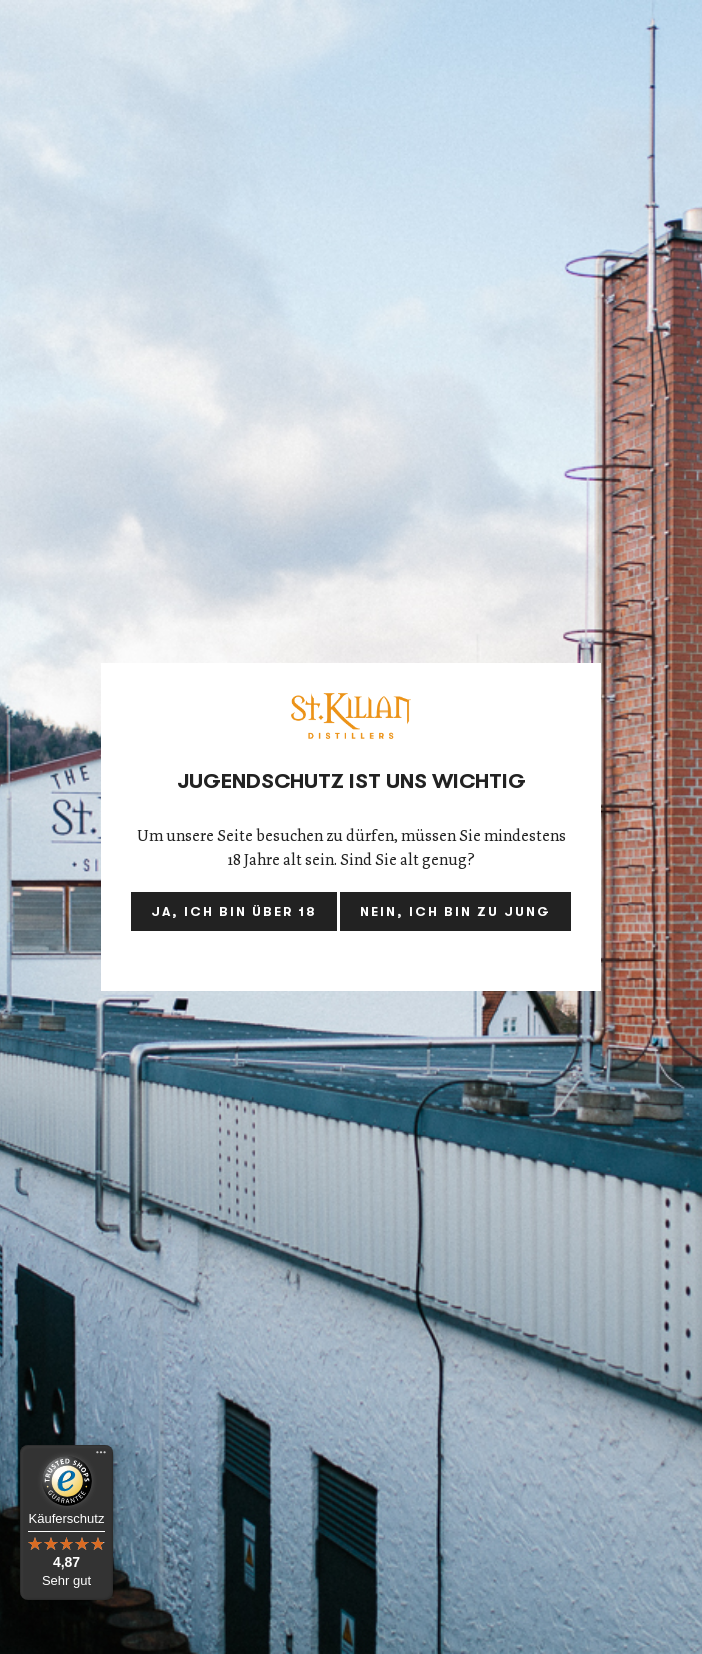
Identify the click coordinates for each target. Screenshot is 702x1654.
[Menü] (101, 1457)
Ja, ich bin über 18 (234, 911)
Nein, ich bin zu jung (455, 911)
